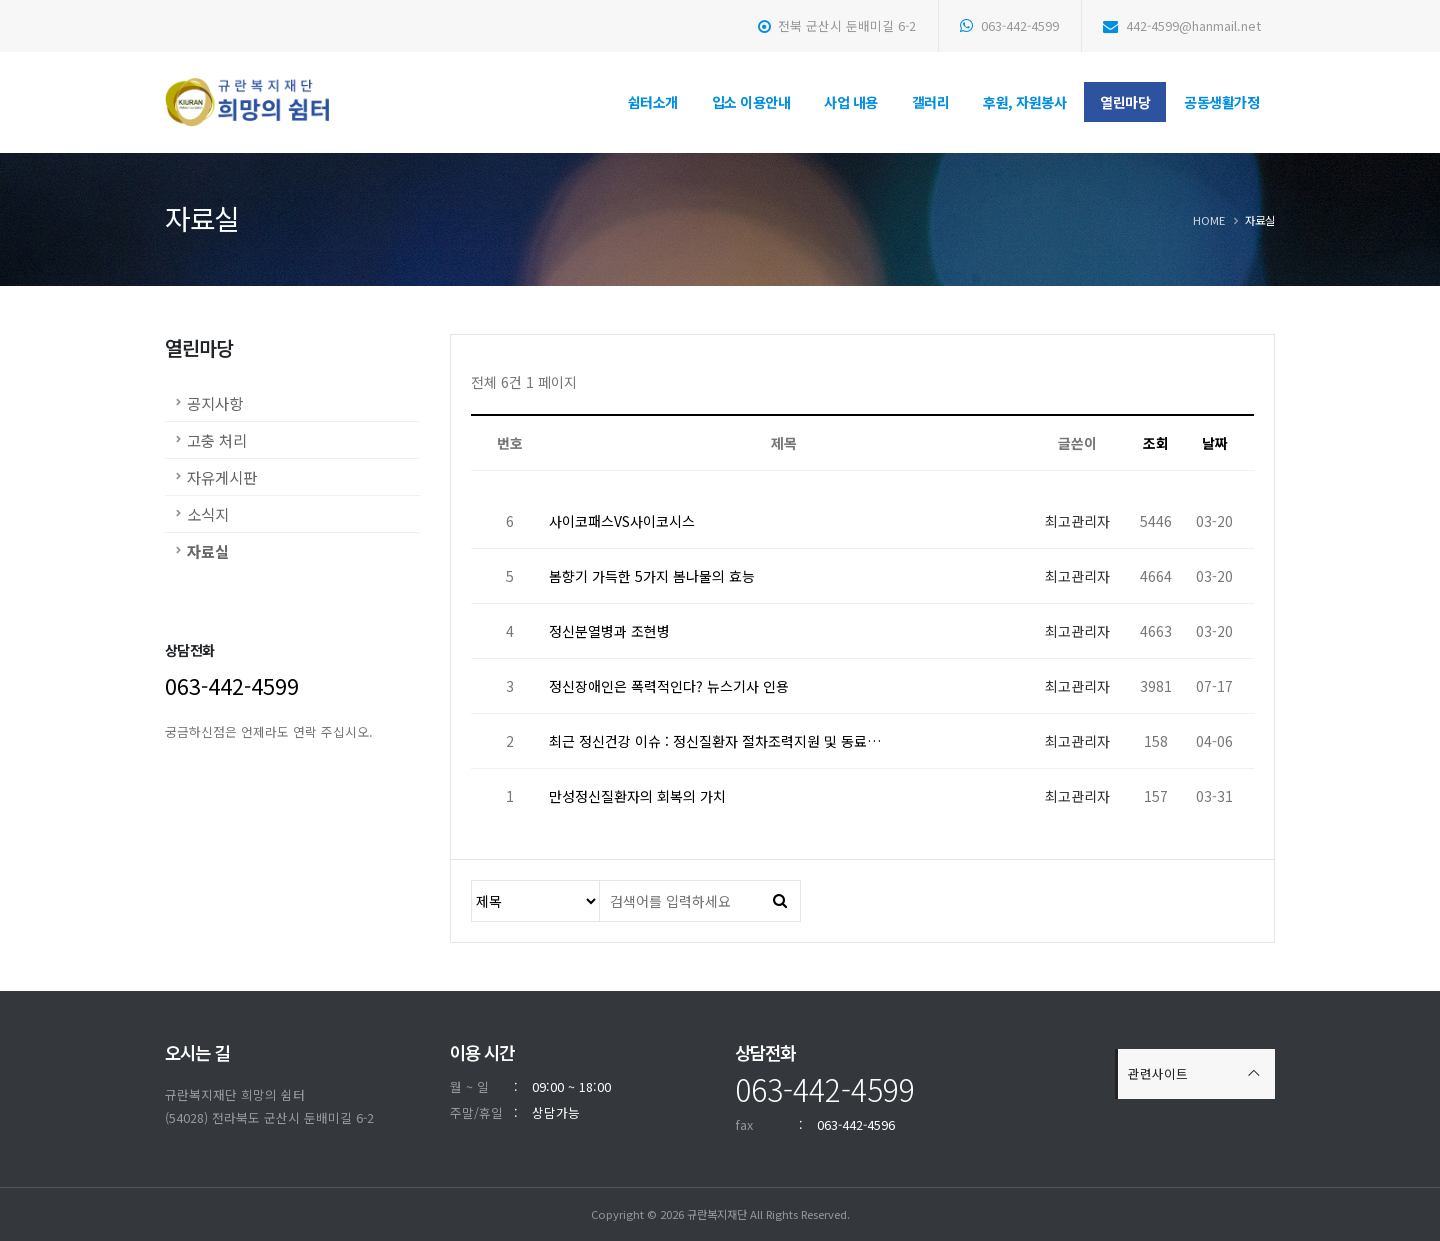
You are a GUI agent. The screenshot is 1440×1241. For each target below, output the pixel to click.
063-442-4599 (1009, 25)
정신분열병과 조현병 (609, 631)
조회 (1156, 443)
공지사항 (215, 403)
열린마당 (1125, 102)
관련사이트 (1158, 1073)
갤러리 (931, 102)
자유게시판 (222, 477)
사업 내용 (851, 102)
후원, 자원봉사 (1024, 102)
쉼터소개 (653, 102)
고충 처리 (217, 440)
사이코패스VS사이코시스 (622, 521)
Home (1209, 220)
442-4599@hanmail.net (1182, 25)
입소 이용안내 (751, 102)
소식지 (208, 514)
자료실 (208, 551)
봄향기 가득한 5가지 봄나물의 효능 (652, 576)
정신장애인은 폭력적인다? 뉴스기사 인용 (669, 686)
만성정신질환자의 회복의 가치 (637, 796)
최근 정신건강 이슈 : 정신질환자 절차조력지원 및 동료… (715, 741)
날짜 (1215, 443)
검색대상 (472, 881)
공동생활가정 (1221, 102)
